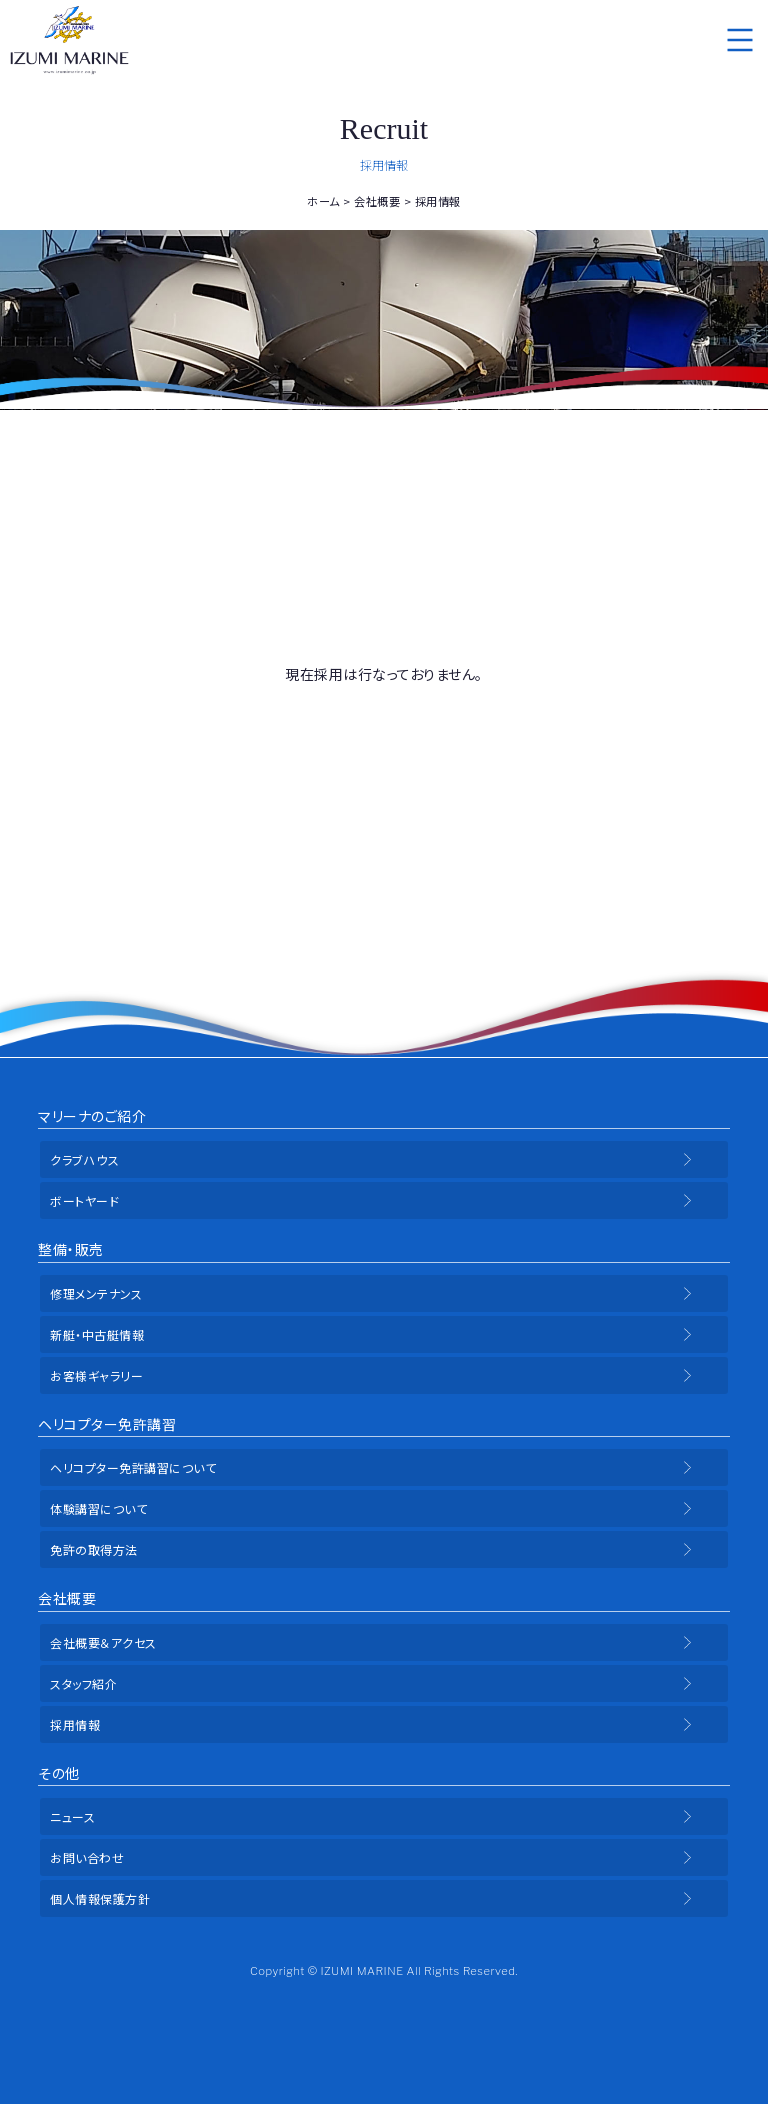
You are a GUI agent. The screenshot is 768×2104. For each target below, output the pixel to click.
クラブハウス (84, 1159)
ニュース (72, 1816)
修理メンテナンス (96, 1293)
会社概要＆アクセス (103, 1642)
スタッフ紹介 (83, 1683)
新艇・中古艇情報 (97, 1334)
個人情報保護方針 (100, 1898)
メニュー (740, 40)
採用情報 (75, 1724)
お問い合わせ (87, 1857)
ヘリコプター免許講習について (133, 1467)
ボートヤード (84, 1200)
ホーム (323, 201)
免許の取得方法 (94, 1549)
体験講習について (98, 1508)
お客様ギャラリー (96, 1375)
